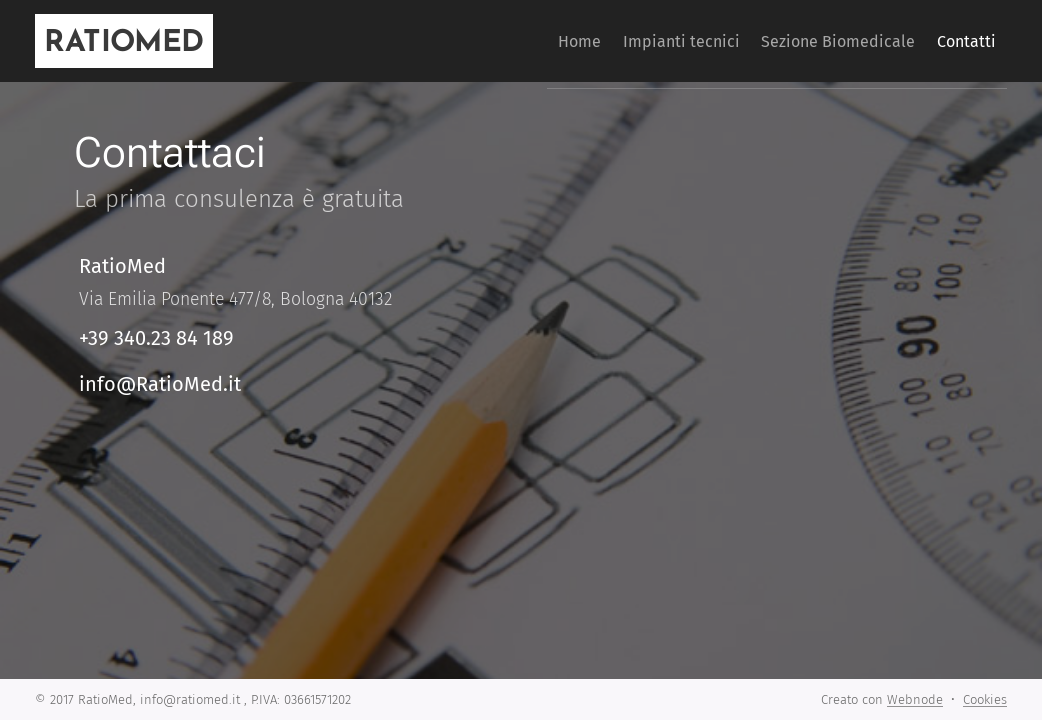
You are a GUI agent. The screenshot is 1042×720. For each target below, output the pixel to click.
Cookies (985, 699)
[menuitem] (529, 41)
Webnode (915, 699)
